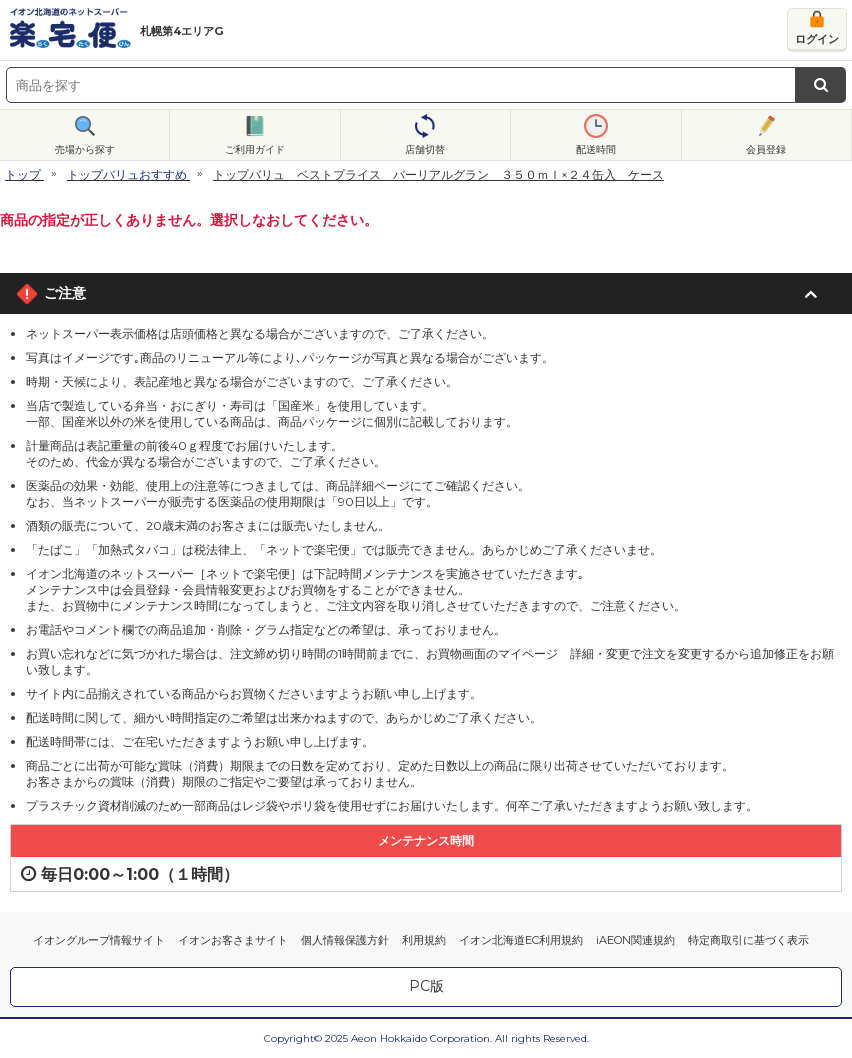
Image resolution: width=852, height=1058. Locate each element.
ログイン (817, 39)
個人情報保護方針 (345, 940)
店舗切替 (425, 149)
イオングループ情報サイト (99, 940)
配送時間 (596, 149)
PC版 (426, 986)
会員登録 (766, 149)
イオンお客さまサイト (233, 940)
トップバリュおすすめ (127, 174)
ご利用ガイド (255, 149)
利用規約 (424, 940)
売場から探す (85, 149)
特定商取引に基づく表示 (748, 940)
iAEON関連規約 (635, 940)
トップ (23, 174)
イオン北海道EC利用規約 (521, 940)
